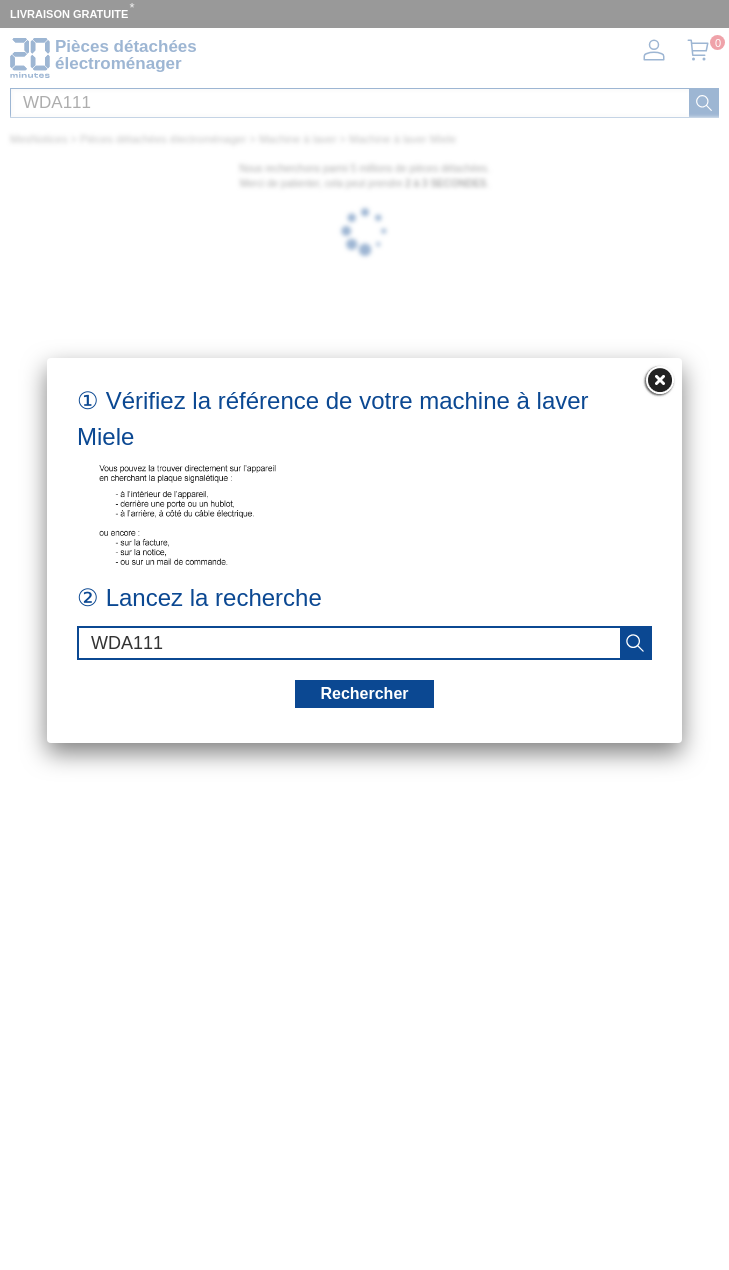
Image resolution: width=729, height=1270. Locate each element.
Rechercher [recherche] (364, 693)
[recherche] (635, 643)
